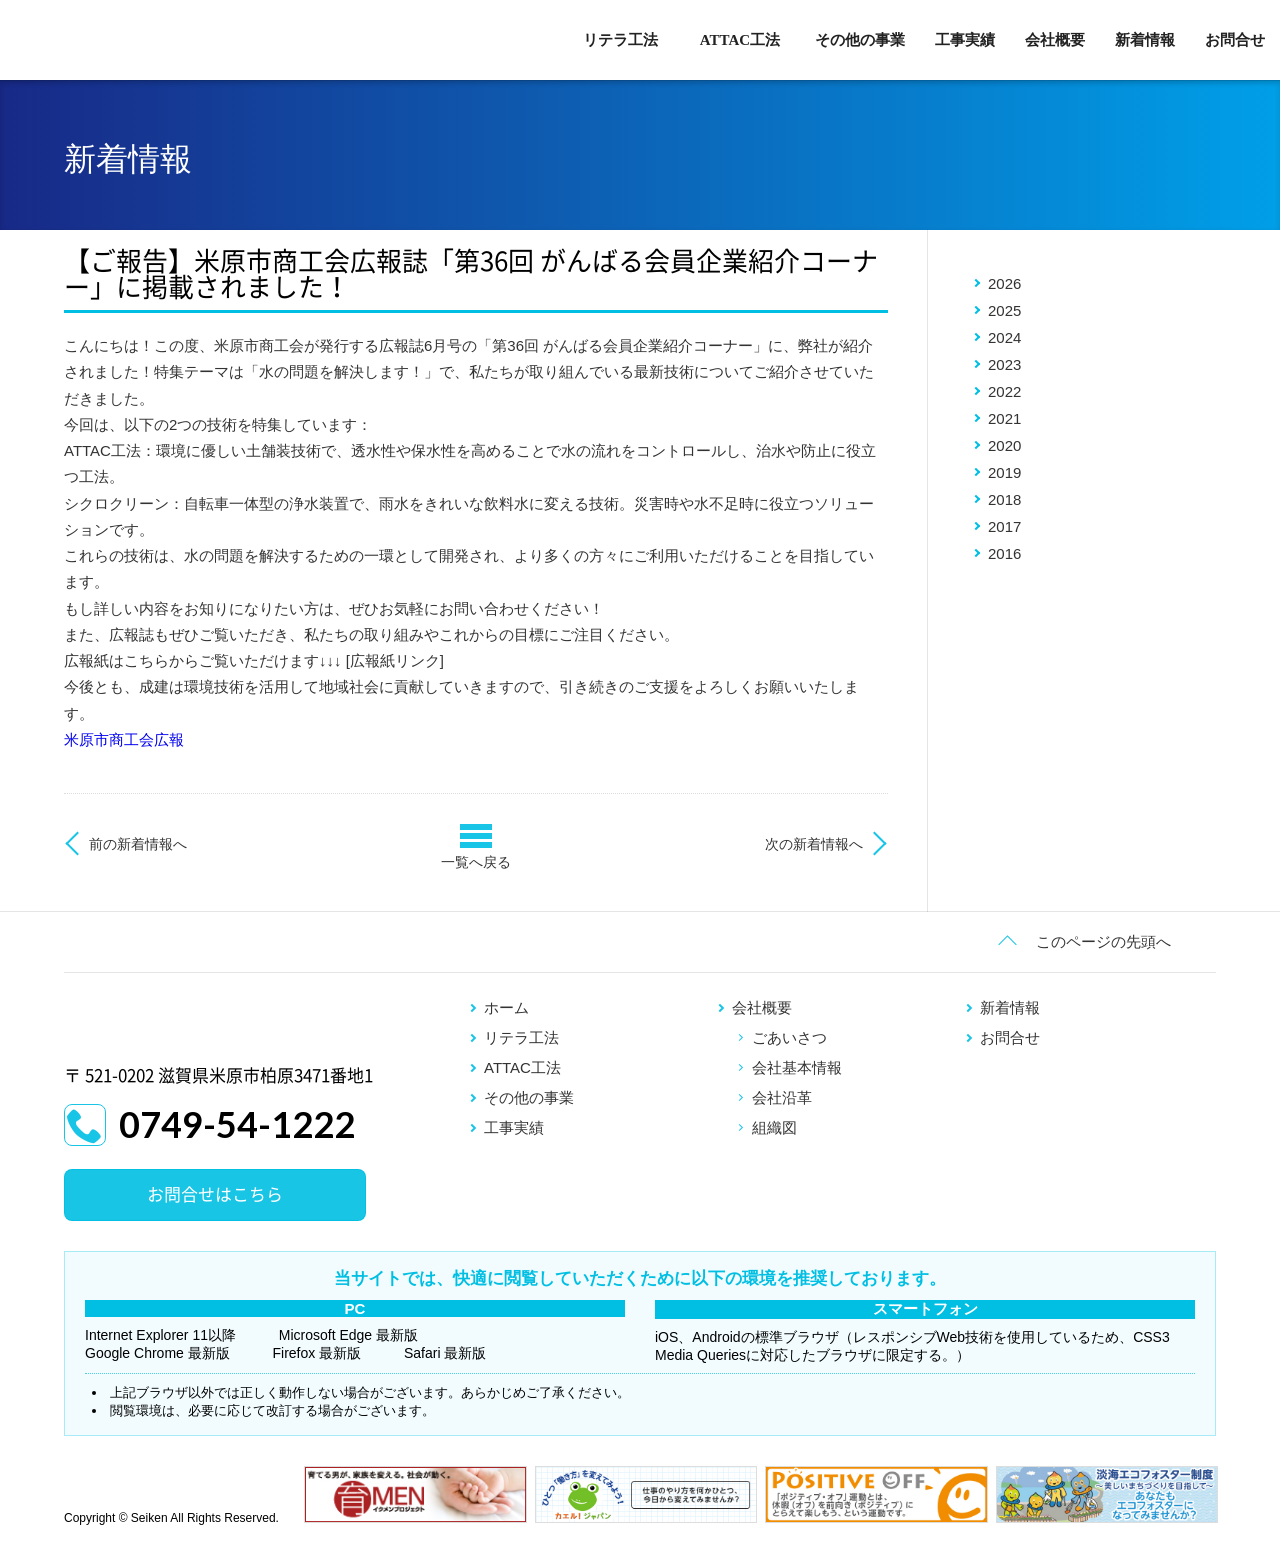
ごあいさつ (789, 1037)
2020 (1004, 445)
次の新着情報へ (814, 844)
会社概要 (1055, 40)
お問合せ (1235, 40)
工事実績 (965, 40)
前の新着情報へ (138, 844)
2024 (1004, 337)
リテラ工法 (620, 40)
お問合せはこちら (215, 1194)
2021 (1004, 418)
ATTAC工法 (740, 40)
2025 (1004, 310)
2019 (1004, 472)
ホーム (506, 1007)
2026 (1004, 283)
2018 (1004, 499)
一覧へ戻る (476, 862)
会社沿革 (782, 1097)
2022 (1004, 391)
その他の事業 (860, 40)
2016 (1004, 553)
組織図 (774, 1127)
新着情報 (1145, 40)
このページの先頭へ (1103, 941)
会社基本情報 (797, 1067)
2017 (1004, 526)
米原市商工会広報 (124, 739)
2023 (1004, 364)
